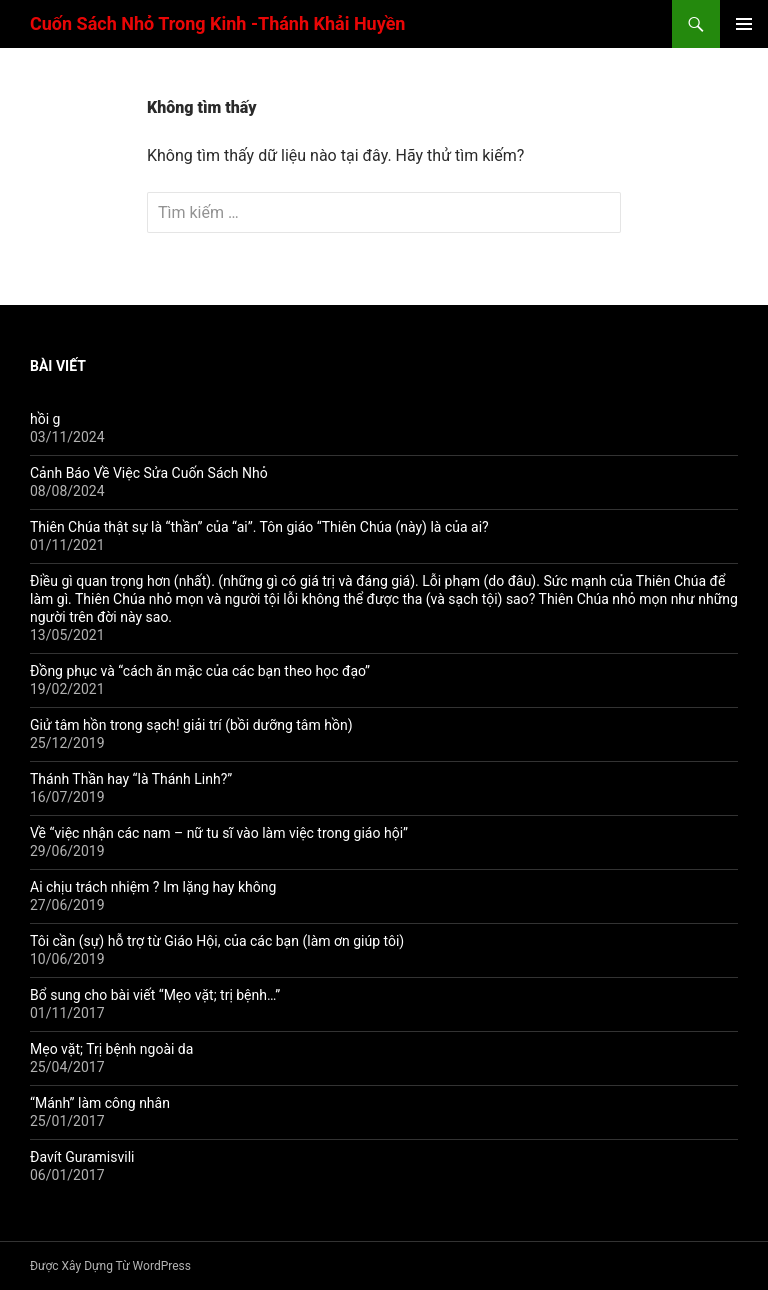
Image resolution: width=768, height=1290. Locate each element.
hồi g (45, 419)
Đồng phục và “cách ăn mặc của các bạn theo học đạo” (200, 671)
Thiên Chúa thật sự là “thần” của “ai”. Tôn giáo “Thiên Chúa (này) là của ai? (259, 527)
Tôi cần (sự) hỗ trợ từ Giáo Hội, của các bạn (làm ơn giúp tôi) (217, 941)
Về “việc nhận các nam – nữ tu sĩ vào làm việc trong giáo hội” (219, 833)
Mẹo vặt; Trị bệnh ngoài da (111, 1049)
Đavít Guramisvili (82, 1157)
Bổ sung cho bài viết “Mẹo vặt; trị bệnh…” (155, 995)
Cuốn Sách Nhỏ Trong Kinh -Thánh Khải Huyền (217, 23)
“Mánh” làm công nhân (100, 1103)
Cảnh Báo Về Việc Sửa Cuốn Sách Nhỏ (149, 473)
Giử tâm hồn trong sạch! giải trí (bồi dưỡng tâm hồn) (191, 725)
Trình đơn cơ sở (744, 24)
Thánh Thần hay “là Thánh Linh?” (131, 779)
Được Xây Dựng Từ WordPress (110, 1266)
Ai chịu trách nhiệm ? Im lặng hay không (153, 887)
